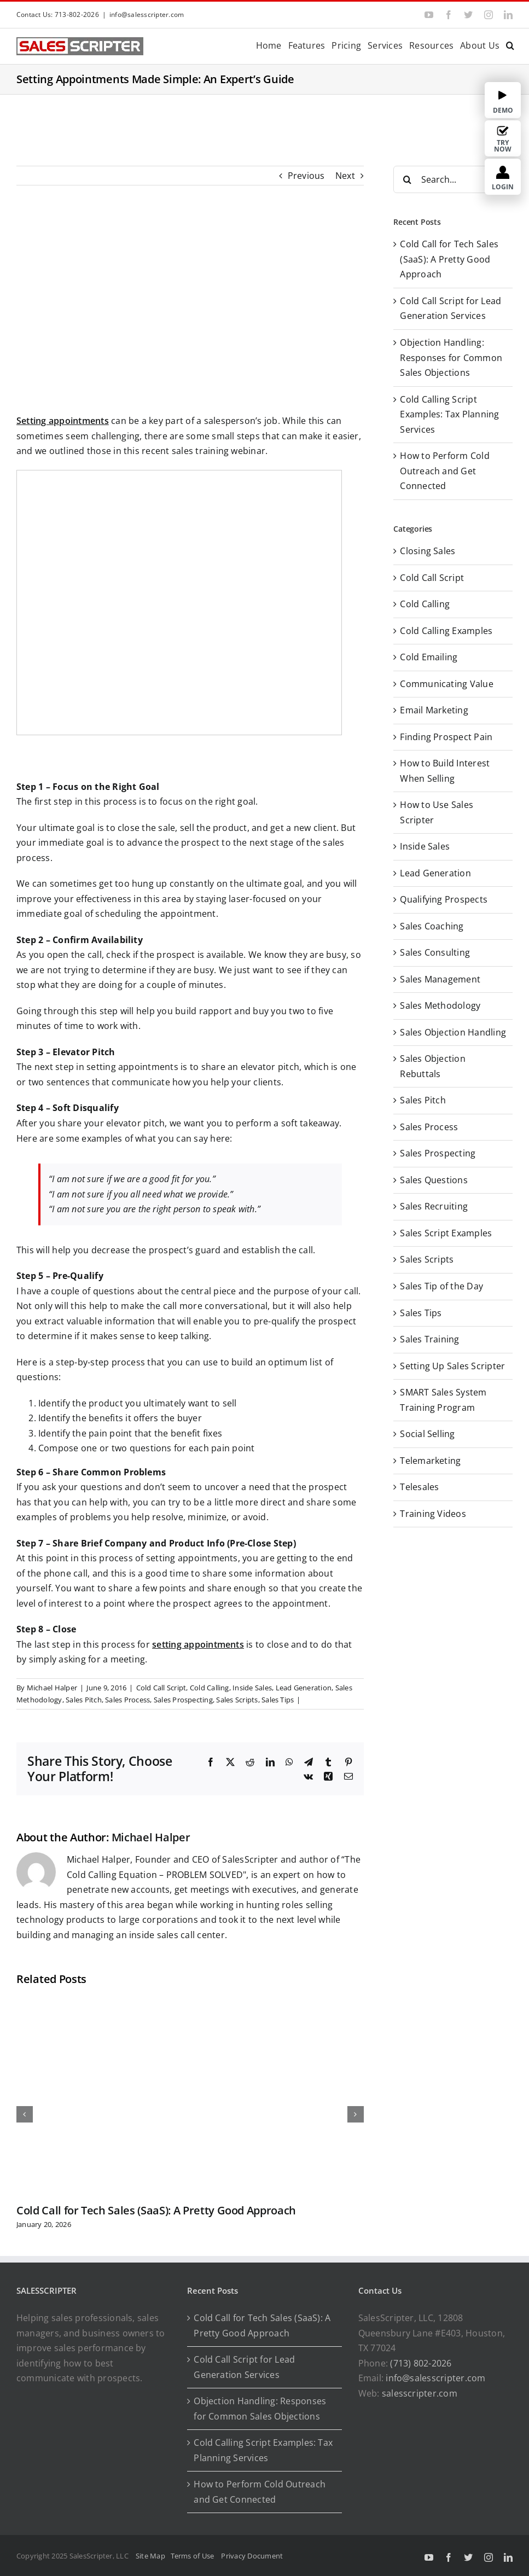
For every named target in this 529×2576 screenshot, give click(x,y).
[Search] (407, 179)
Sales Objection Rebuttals (433, 1066)
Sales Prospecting (183, 1700)
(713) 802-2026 (420, 2363)
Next (345, 176)
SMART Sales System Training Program (443, 1400)
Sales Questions (434, 1180)
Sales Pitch (84, 1700)
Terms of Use (194, 2556)
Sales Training (429, 1339)
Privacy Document (252, 2556)
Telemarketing (430, 1461)
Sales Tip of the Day (441, 1286)
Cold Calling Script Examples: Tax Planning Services (449, 414)
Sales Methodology (440, 1005)
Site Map (150, 2556)
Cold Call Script (161, 1688)
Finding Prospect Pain (446, 737)
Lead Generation (304, 1688)
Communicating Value (446, 684)
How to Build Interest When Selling (445, 770)
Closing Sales (427, 551)
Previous (306, 176)
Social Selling (427, 1434)
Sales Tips (277, 1700)
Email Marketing (434, 710)
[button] (510, 44)
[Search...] (453, 179)
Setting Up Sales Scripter (452, 1366)
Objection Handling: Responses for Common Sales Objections (451, 357)
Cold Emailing (428, 657)
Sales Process (127, 1700)
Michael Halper (52, 1688)
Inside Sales (252, 1688)
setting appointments (198, 1644)
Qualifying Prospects (443, 899)
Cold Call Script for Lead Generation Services (244, 2367)
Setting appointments (62, 421)
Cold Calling (209, 1688)
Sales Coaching (431, 926)
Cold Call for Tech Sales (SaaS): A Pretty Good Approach (156, 2210)
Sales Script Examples (446, 1233)
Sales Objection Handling (453, 1032)
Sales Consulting (435, 952)
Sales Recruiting (434, 1206)
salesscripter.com (419, 2393)
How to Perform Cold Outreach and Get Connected (445, 471)
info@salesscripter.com (146, 14)
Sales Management (440, 979)
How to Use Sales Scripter (436, 812)
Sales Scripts (237, 1700)
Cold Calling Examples (446, 631)
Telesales (419, 1487)
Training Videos (433, 1514)
